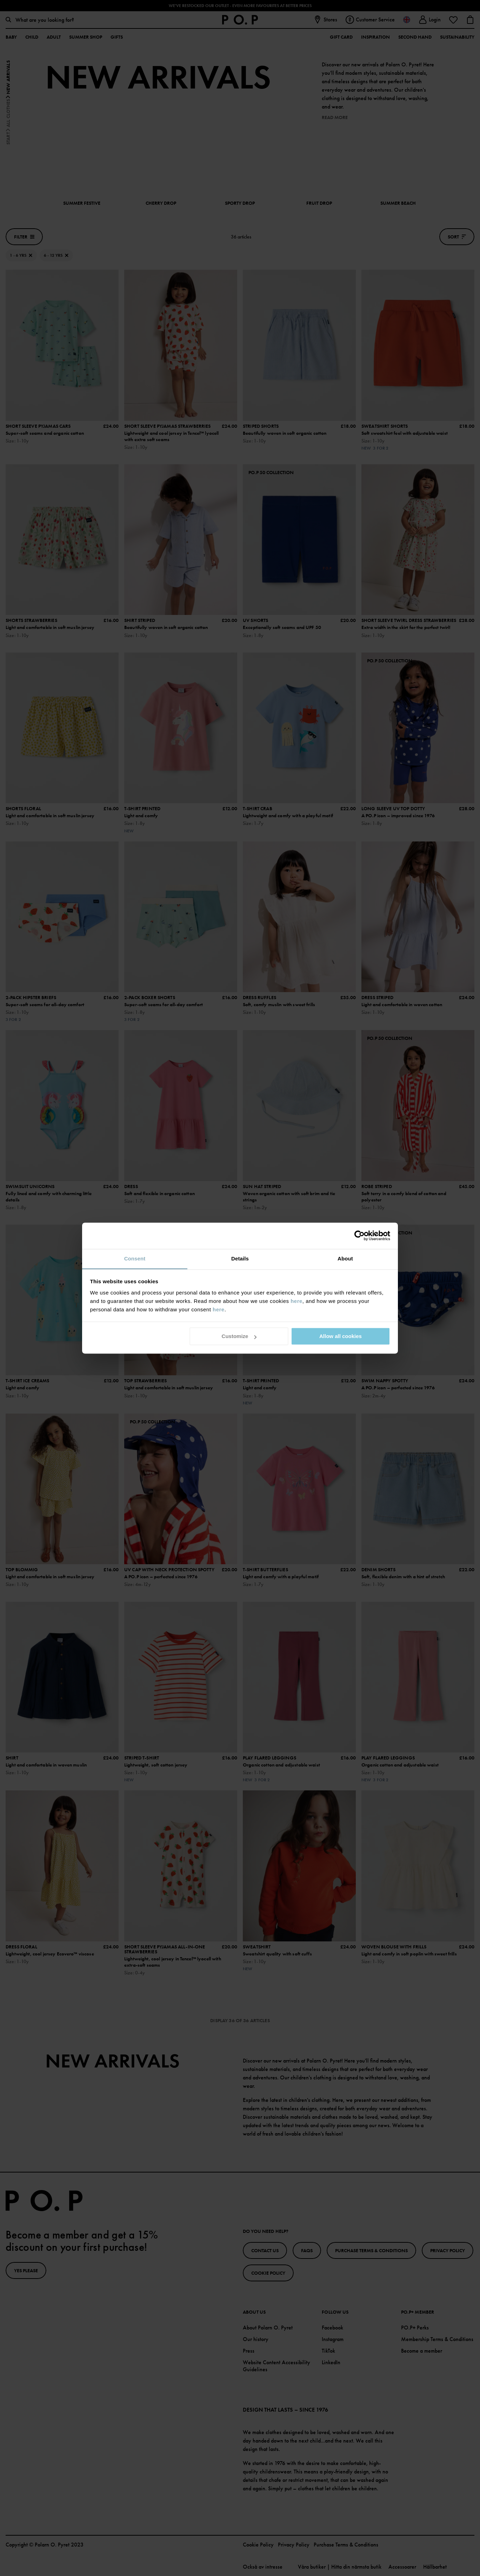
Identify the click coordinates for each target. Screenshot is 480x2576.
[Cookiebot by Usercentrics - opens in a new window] (359, 1235)
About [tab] (345, 1258)
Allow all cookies (340, 1336)
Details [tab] (240, 1258)
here (296, 1301)
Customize (239, 1336)
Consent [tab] (135, 1258)
